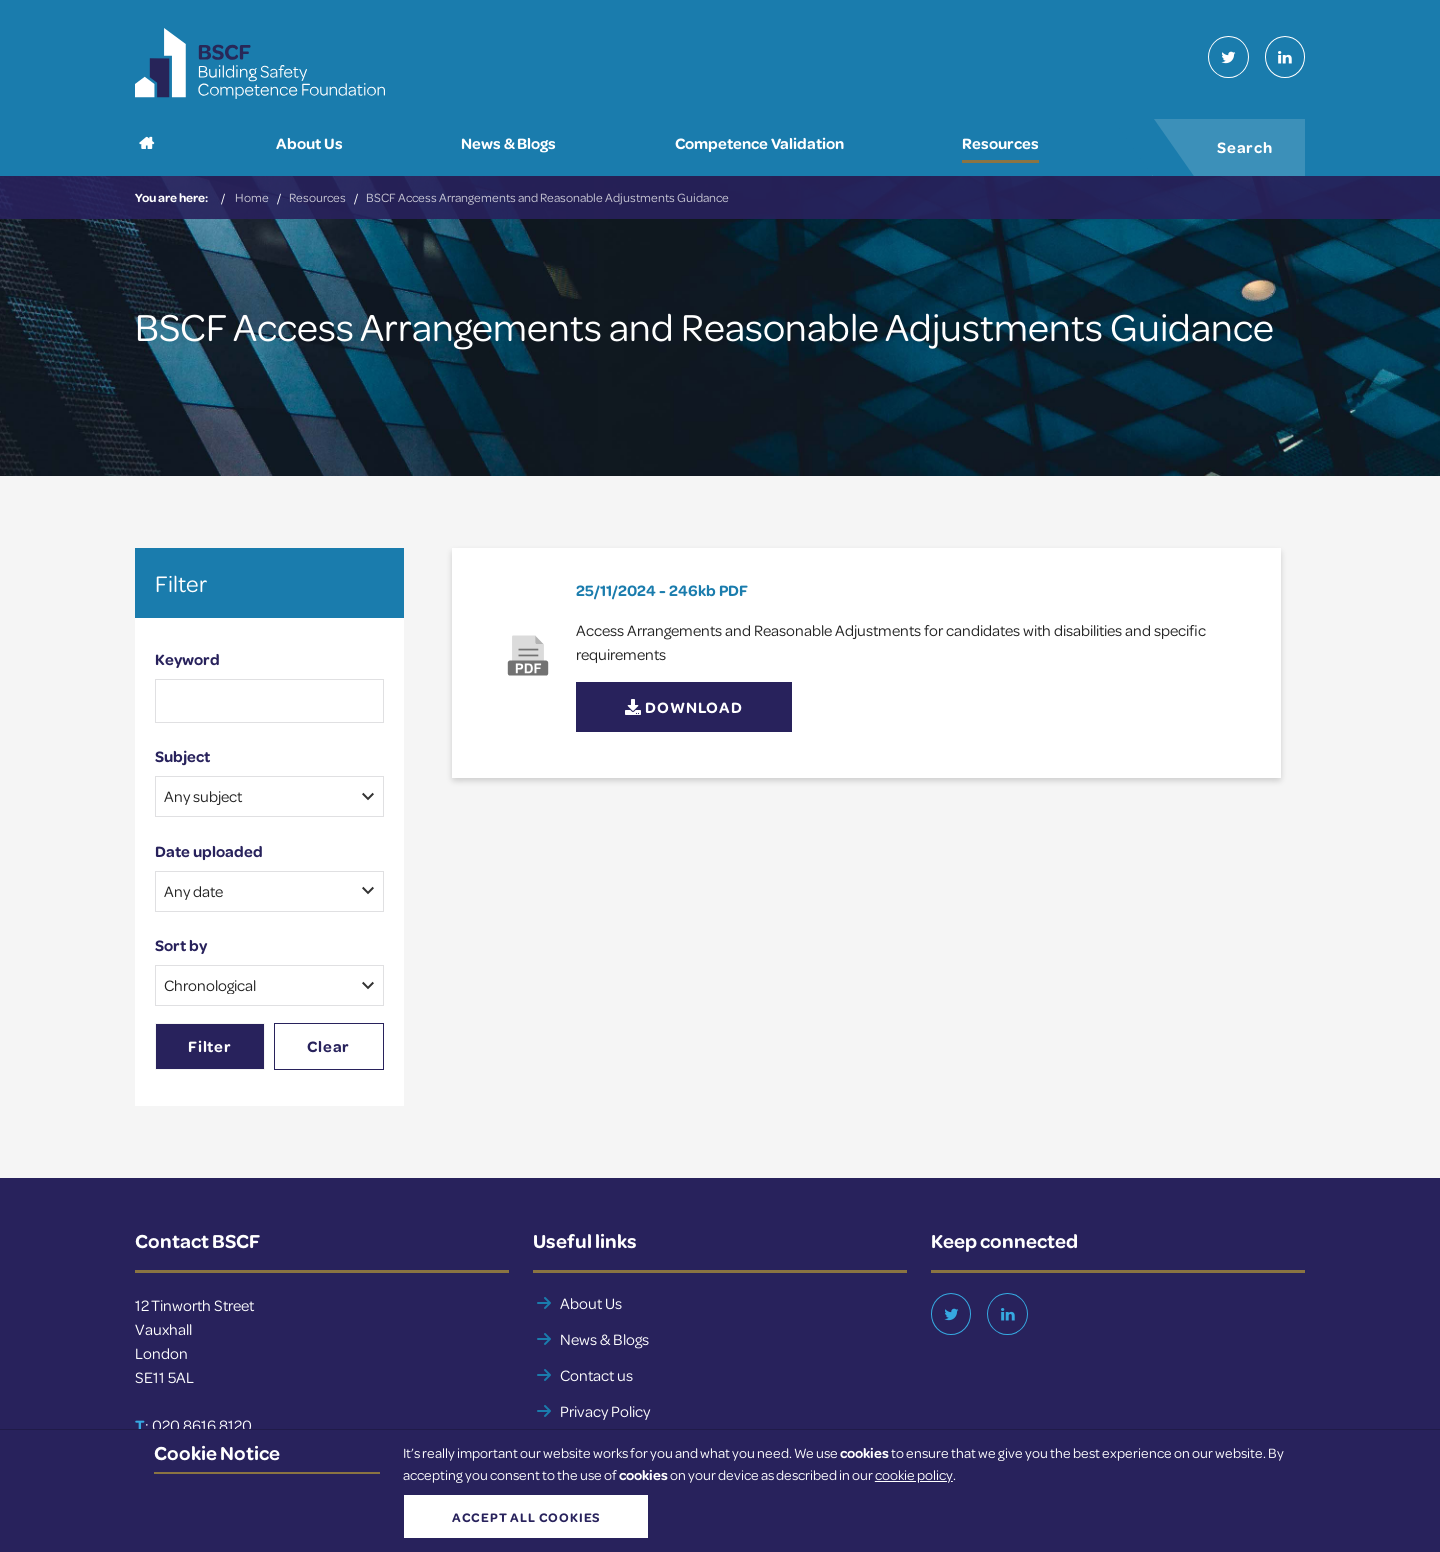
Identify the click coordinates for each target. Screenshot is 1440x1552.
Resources (317, 198)
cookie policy (914, 1475)
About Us (591, 1304)
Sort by (181, 946)
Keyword (187, 659)
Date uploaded (209, 852)
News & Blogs (604, 1340)
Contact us (596, 1376)
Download (684, 708)
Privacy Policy (605, 1412)
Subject (182, 757)
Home (252, 198)
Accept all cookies (524, 1517)
